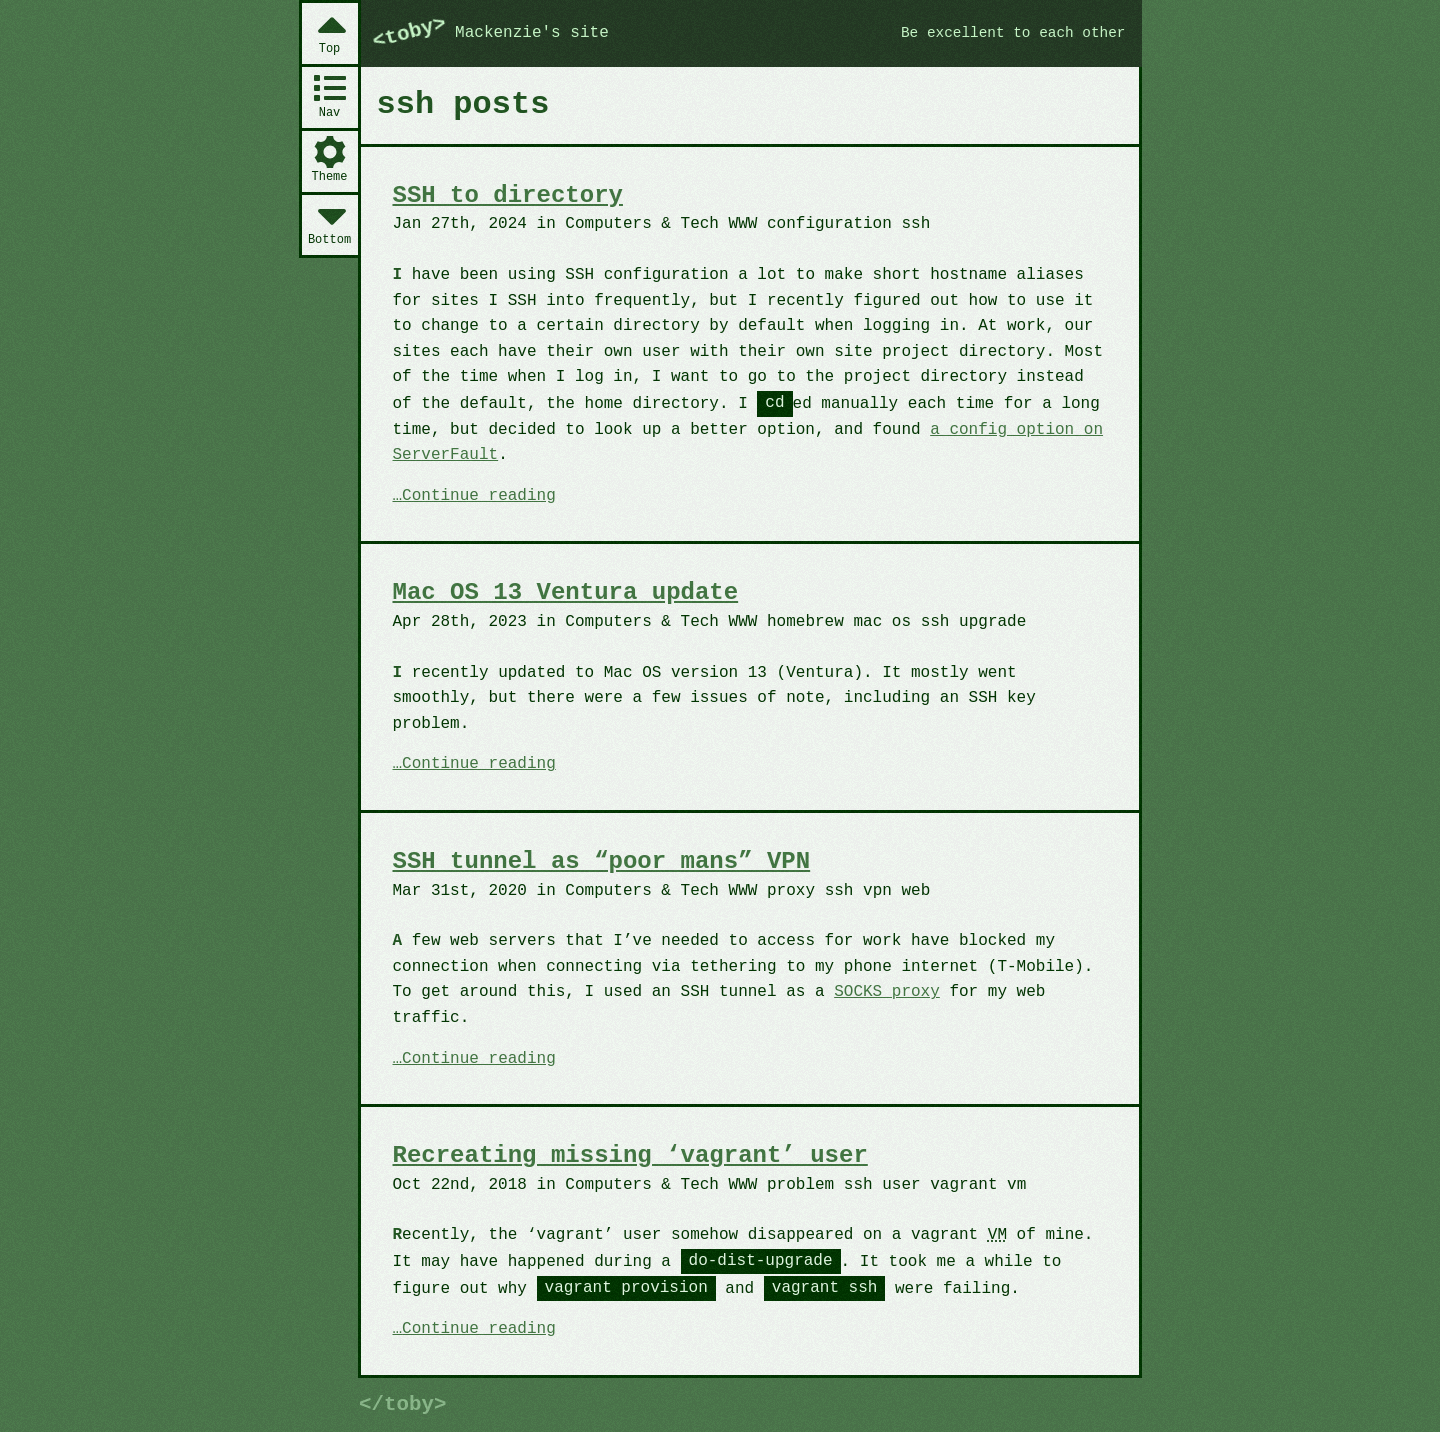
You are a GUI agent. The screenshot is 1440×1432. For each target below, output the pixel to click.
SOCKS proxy (887, 992)
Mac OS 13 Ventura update (566, 592)
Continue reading (479, 497)
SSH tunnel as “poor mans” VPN (602, 861)
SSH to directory (508, 195)
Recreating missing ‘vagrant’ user (630, 1155)
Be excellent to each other (1013, 33)
